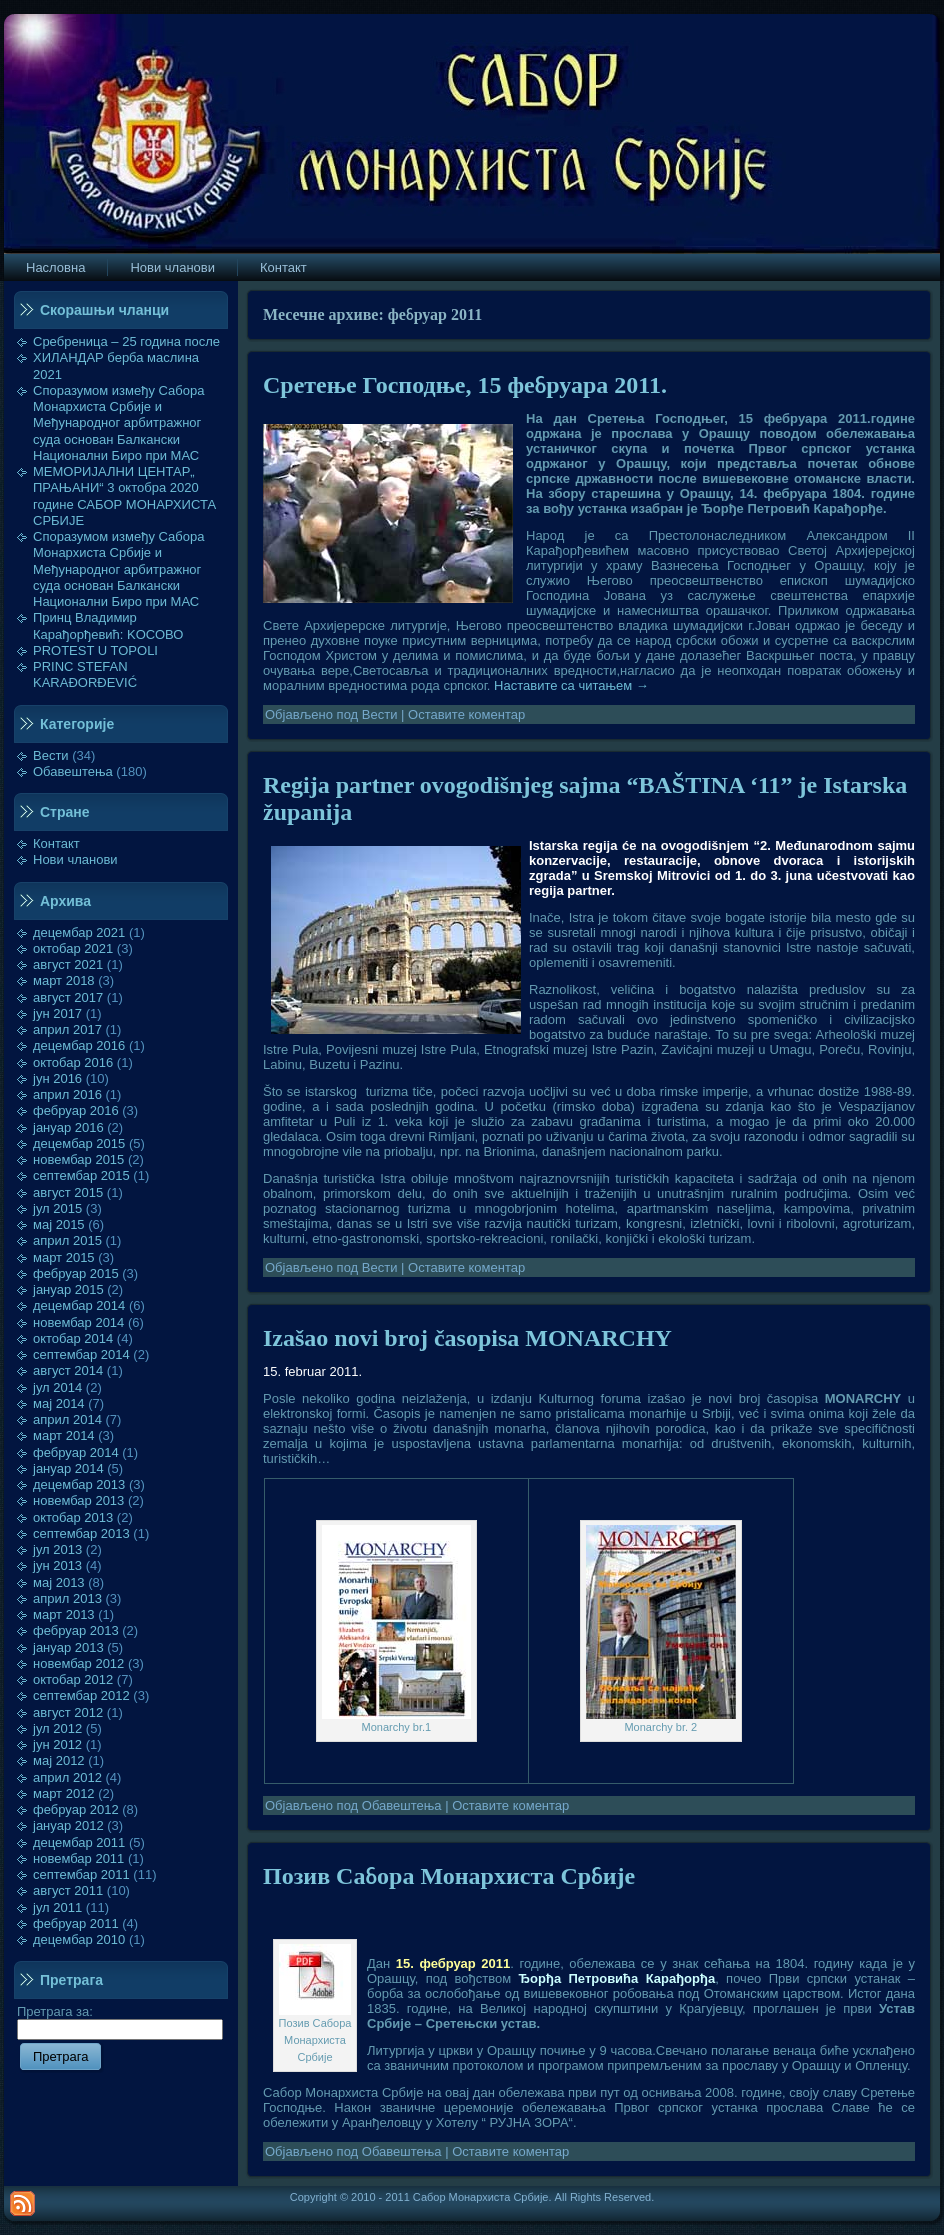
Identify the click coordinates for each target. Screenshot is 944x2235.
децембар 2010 (79, 1939)
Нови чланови (75, 859)
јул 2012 (57, 1728)
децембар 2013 (79, 1484)
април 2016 (67, 1094)
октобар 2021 (73, 948)
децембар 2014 (79, 1305)
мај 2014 (59, 1403)
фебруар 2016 (76, 1110)
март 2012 (64, 1793)
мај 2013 (59, 1582)
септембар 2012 (81, 1695)
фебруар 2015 (76, 1273)
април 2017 (67, 1029)
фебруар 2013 (76, 1630)
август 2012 (68, 1712)
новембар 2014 (78, 1322)
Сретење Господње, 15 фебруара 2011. (465, 385)
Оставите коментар (466, 714)
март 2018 (64, 980)
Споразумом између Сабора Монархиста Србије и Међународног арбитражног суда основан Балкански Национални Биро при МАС (119, 423)
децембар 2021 (79, 932)
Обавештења (73, 771)
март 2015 (64, 1257)
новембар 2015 (78, 1159)
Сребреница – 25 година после (126, 341)
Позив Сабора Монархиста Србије (449, 1876)
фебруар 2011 (76, 1923)
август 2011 (68, 1890)
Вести (51, 755)
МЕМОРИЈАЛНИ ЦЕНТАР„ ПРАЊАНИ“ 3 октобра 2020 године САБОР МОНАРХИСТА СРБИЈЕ (124, 496)
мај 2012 (59, 1760)
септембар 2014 (81, 1354)
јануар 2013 (68, 1647)
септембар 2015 (81, 1175)
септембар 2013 (81, 1533)
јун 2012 (57, 1744)
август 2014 (68, 1370)
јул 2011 (57, 1907)
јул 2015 (57, 1208)
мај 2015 (59, 1224)
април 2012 (67, 1777)
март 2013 (64, 1614)
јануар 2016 (68, 1127)
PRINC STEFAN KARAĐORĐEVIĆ (85, 674)
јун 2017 (57, 1013)
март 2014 (64, 1435)
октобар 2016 (73, 1062)
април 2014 (67, 1419)
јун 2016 (57, 1078)
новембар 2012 (78, 1663)
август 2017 (68, 997)
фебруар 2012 (76, 1809)
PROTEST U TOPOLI (95, 650)
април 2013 (67, 1598)
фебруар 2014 (76, 1452)
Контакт (56, 843)
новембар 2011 (78, 1858)
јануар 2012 (68, 1825)
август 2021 (68, 964)
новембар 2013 (78, 1500)
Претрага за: (120, 2020)
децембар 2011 (79, 1842)
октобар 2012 (73, 1679)
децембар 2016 (79, 1045)
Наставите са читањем (571, 685)
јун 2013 (57, 1565)
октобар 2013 (73, 1517)
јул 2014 (57, 1387)
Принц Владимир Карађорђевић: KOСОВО (108, 625)
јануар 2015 (68, 1289)
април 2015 (67, 1240)
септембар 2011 (81, 1874)
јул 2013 (57, 1549)
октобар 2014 (73, 1338)
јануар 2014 (68, 1468)
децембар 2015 (79, 1143)
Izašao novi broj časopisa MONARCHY (467, 1338)
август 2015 (68, 1192)
